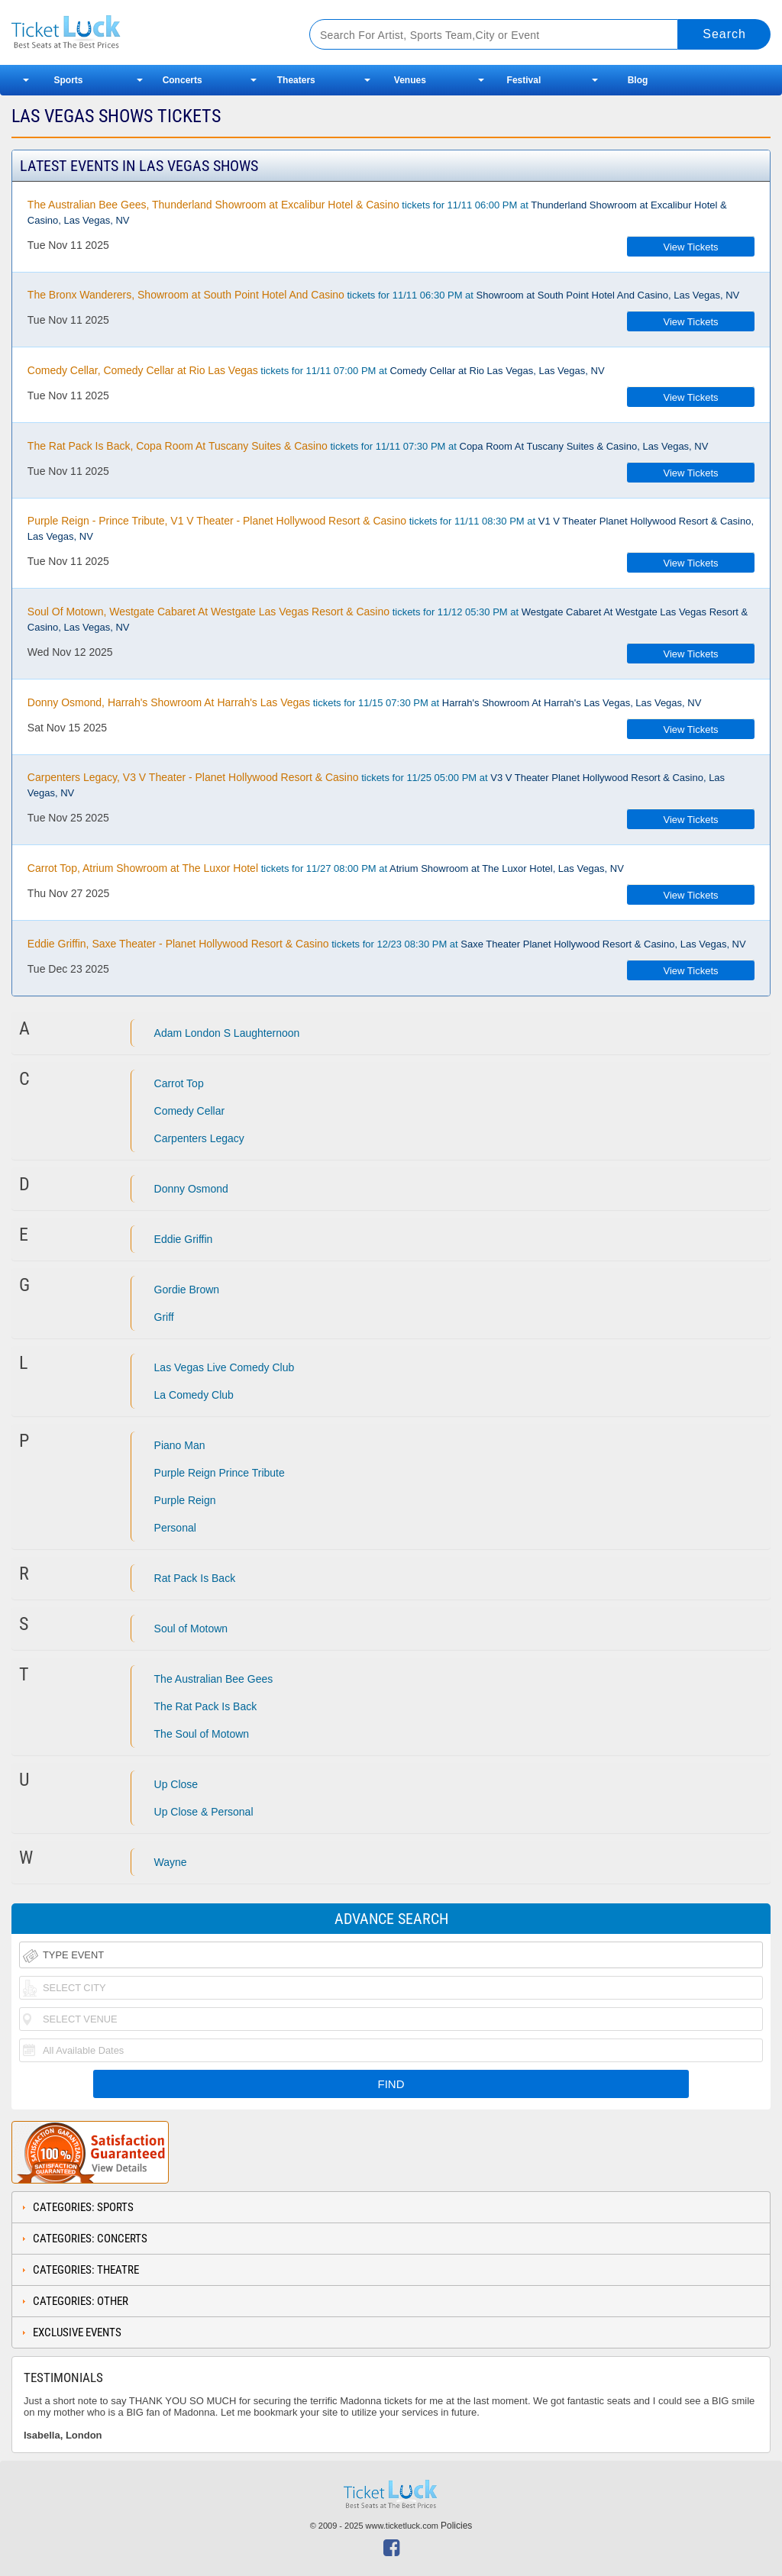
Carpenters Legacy (199, 1138)
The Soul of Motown (202, 1734)
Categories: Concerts (90, 2238)
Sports (68, 80)
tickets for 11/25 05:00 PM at (376, 785)
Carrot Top (179, 1083)
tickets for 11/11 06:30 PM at (383, 295)
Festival (524, 80)
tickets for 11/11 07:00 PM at (316, 370)
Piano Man (179, 1445)
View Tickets (691, 247)
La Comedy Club (194, 1395)
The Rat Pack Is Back (205, 1706)
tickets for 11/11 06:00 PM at (377, 212)
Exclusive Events (77, 2332)
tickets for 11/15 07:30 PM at (364, 702)
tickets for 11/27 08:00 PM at (325, 868)
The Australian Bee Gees (213, 1679)
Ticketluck (144, 32)
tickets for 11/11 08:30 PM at (390, 528)
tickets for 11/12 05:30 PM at (387, 619)
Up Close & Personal (204, 1812)
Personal (175, 1528)
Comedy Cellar (189, 1111)
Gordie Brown (187, 1289)
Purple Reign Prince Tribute (219, 1473)
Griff (164, 1317)
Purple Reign (185, 1500)
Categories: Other (80, 2301)
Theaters (296, 80)
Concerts (182, 80)
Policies (456, 2525)
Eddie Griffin (183, 1239)
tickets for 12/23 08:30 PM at (386, 944)
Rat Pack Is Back (195, 1578)
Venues (410, 80)
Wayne (170, 1862)
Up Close (176, 1784)
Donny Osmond (191, 1189)
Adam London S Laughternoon (227, 1033)
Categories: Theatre (86, 2270)
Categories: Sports (83, 2207)
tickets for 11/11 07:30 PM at (368, 446)
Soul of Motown (191, 1628)
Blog (638, 80)
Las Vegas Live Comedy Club (224, 1367)
